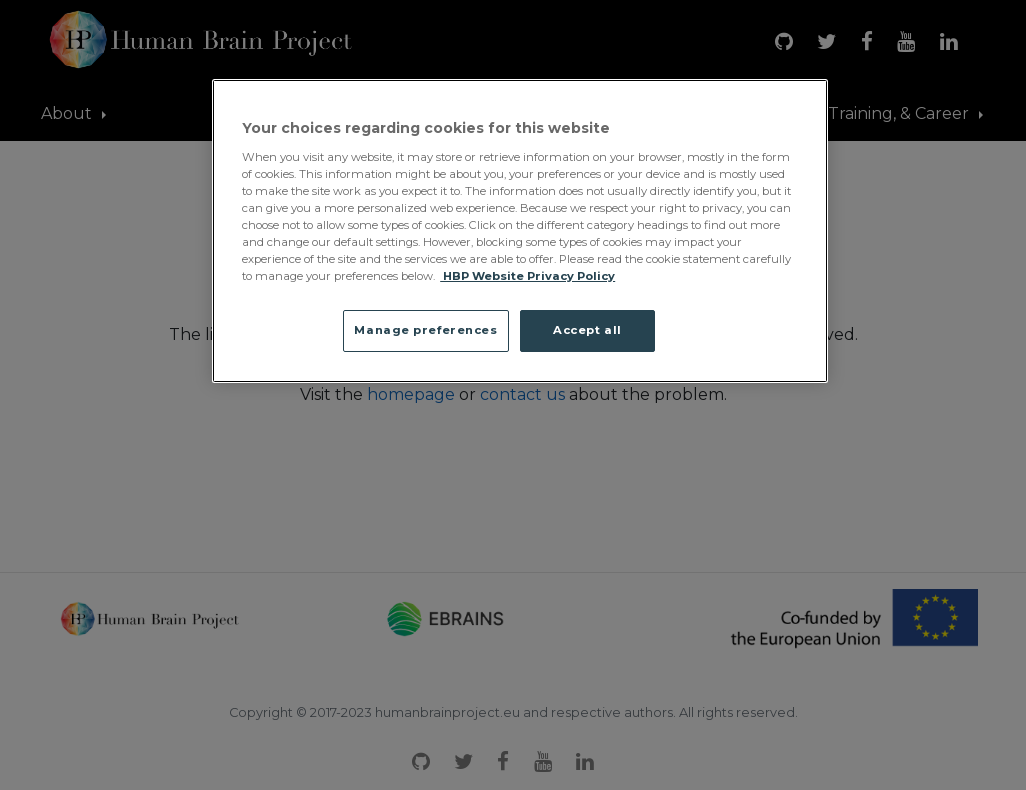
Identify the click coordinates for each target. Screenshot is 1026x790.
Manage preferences (425, 330)
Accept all (587, 330)
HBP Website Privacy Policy (527, 276)
